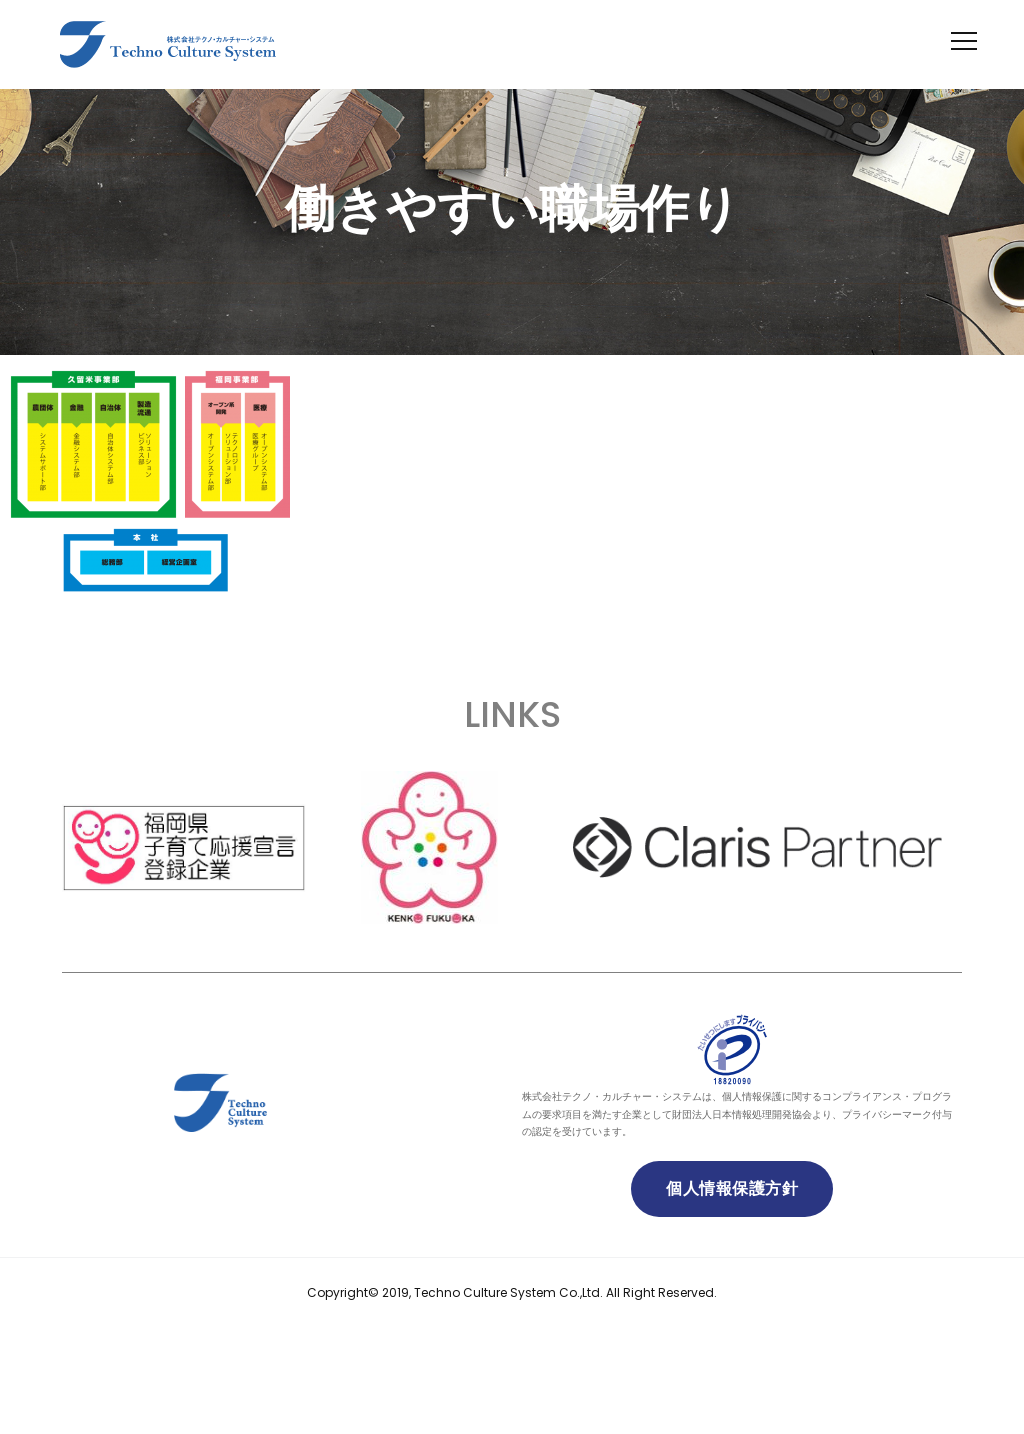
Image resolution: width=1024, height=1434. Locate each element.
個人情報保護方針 (732, 1188)
